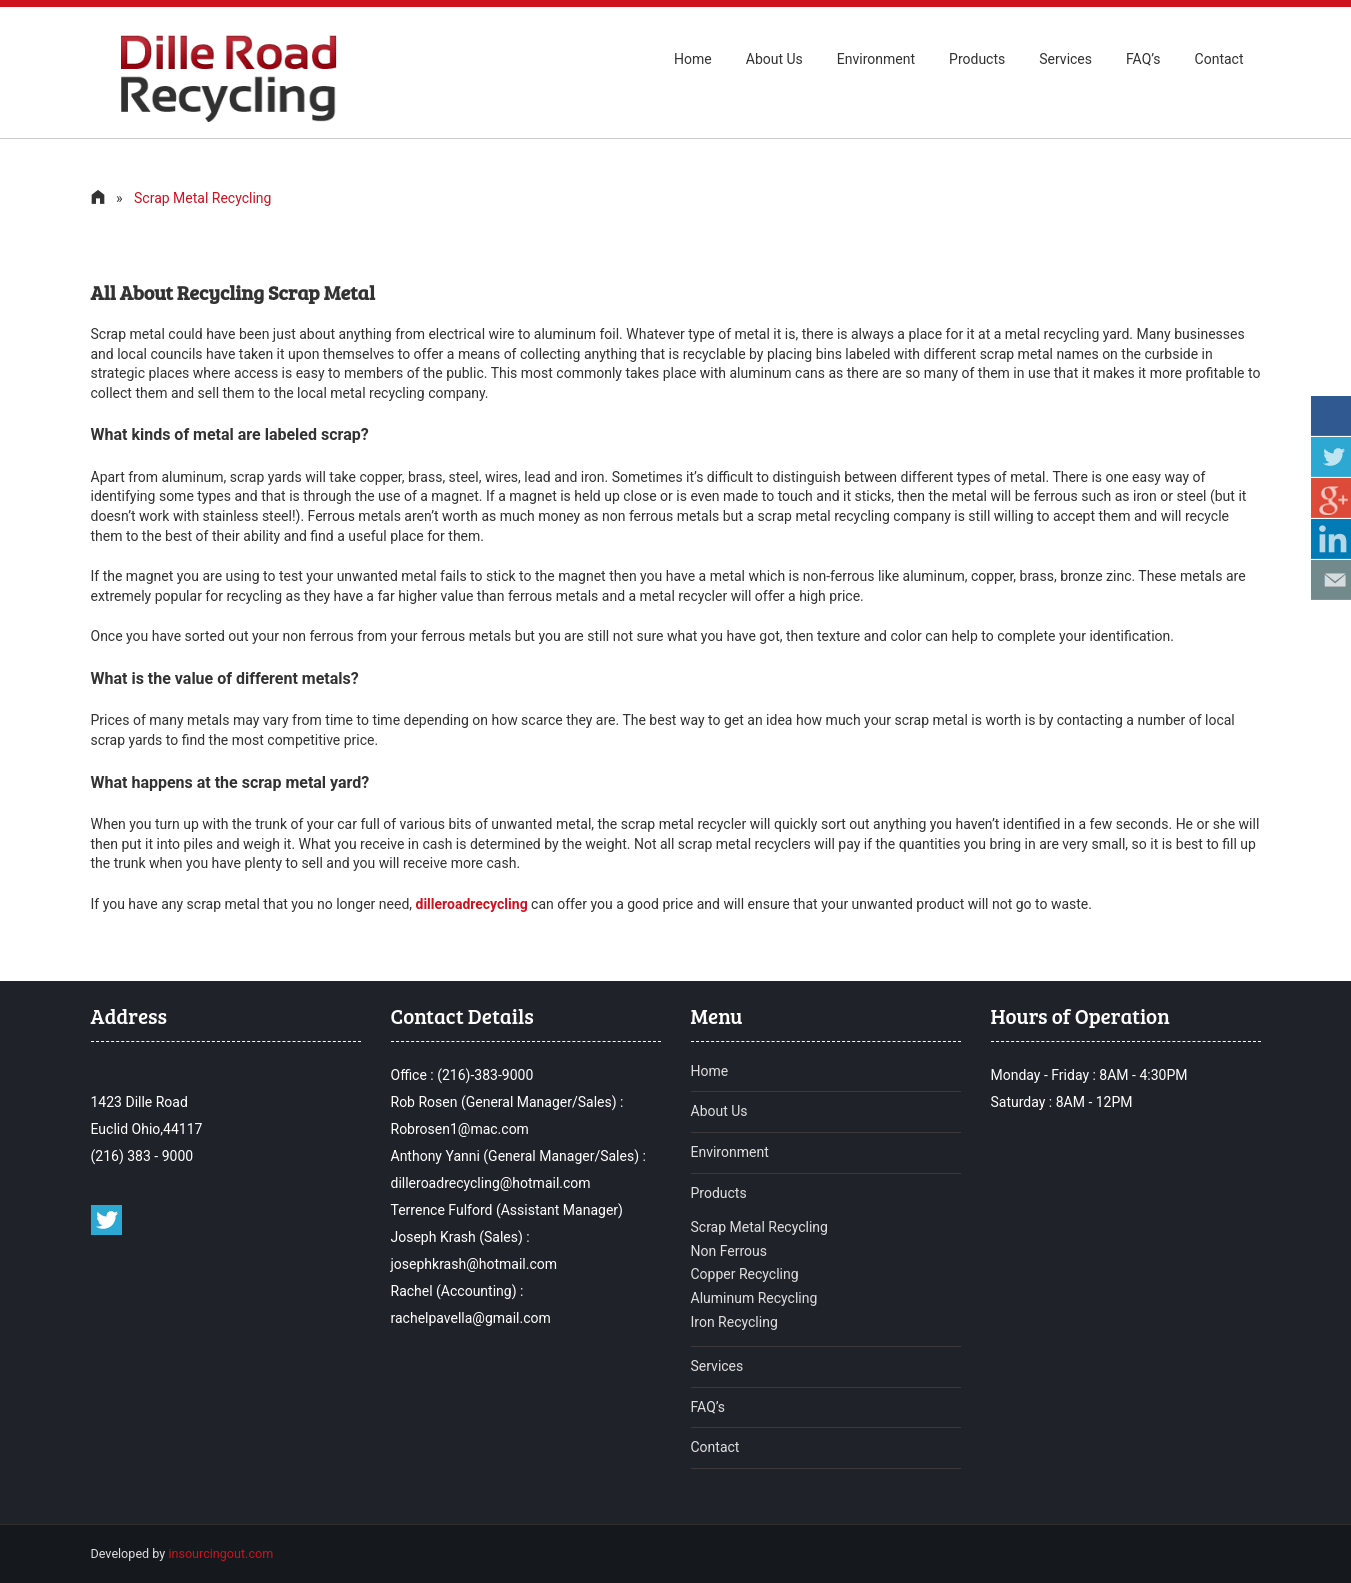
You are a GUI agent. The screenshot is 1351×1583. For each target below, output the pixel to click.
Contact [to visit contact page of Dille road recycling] (1219, 59)
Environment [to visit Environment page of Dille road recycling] (730, 1152)
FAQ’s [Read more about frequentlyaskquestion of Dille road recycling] (708, 1407)
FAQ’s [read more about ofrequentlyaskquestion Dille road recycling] (1143, 59)
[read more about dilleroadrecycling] (472, 904)
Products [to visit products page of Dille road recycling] (977, 59)
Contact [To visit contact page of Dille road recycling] (715, 1447)
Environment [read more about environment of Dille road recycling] (876, 59)
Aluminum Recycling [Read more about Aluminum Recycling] (754, 1298)
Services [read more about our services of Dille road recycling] (1065, 59)
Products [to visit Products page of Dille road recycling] (719, 1193)
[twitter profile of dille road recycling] (106, 1230)
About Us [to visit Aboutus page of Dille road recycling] (774, 59)
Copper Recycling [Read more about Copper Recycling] (745, 1274)
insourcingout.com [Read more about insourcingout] (220, 1553)
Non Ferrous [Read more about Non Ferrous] (729, 1251)
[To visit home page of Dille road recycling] (226, 117)
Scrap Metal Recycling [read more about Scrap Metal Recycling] (759, 1227)
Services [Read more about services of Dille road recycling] (717, 1366)
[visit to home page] (98, 198)
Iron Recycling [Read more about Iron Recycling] (734, 1322)
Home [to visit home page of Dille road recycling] (693, 59)
